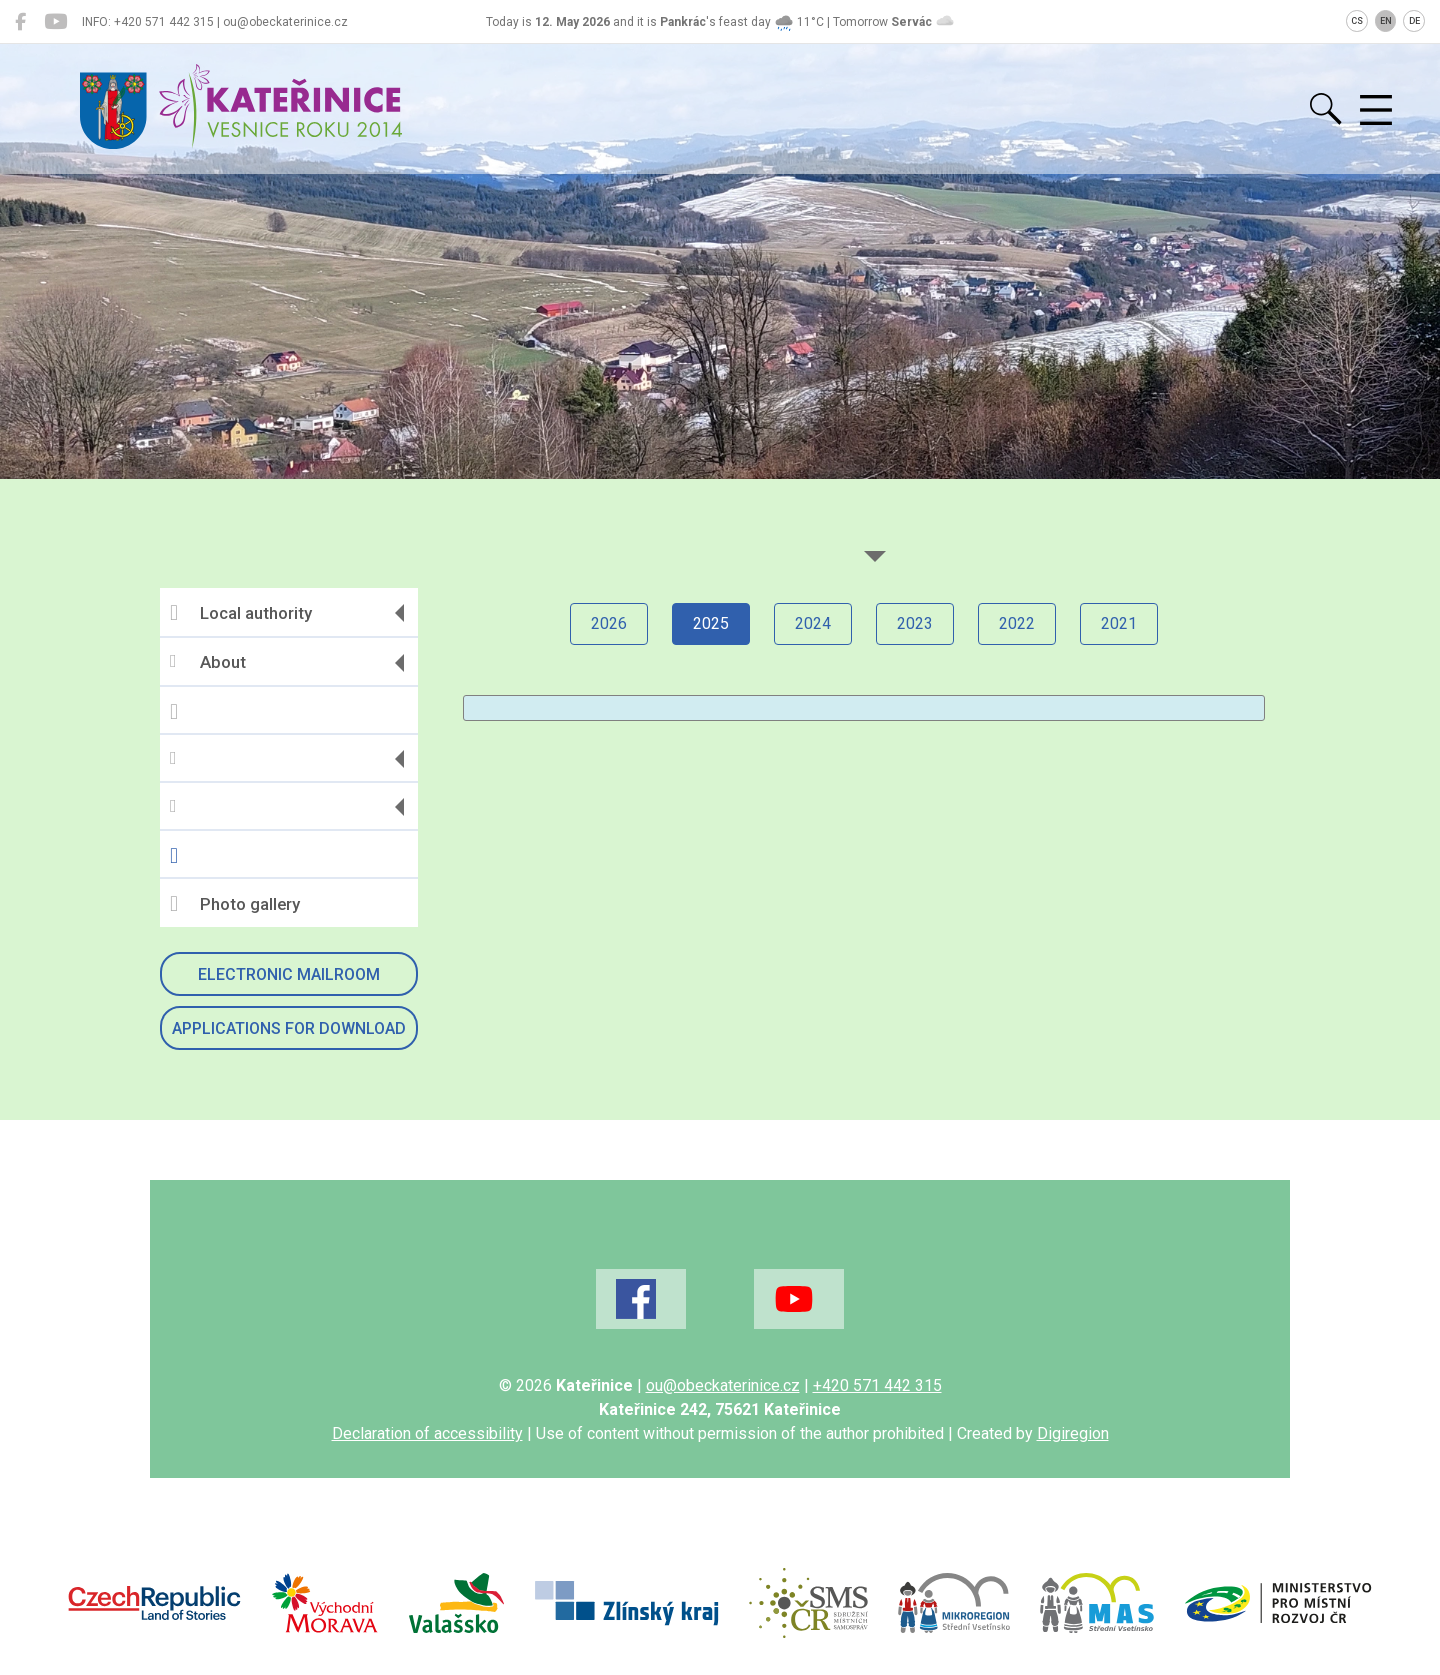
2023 (915, 623)
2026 (609, 623)
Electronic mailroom (289, 974)
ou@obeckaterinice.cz (723, 1385)
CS (1357, 21)
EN (1386, 21)
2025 (711, 623)
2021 (1119, 623)
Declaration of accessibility (427, 1433)
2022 (1017, 623)
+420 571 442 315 (877, 1385)
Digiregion (1073, 1433)
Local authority (241, 613)
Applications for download (289, 1028)
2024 (813, 623)
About (208, 662)
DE (1414, 21)
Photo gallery (235, 904)
